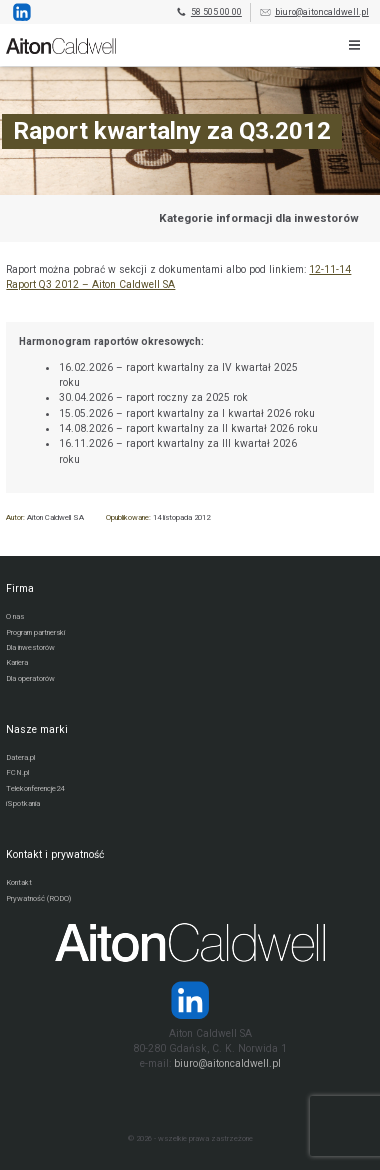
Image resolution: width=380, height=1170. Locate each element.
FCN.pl (17, 772)
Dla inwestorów (30, 647)
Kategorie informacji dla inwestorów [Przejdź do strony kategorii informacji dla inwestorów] (259, 218)
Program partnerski (35, 632)
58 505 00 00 (208, 12)
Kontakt (19, 882)
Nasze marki (37, 729)
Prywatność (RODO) (38, 898)
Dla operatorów (30, 678)
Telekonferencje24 (35, 788)
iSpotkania (23, 803)
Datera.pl (20, 757)
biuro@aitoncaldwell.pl (314, 12)
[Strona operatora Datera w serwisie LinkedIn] (189, 1000)
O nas (15, 616)
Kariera (17, 662)
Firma (20, 588)
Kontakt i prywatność (55, 854)
